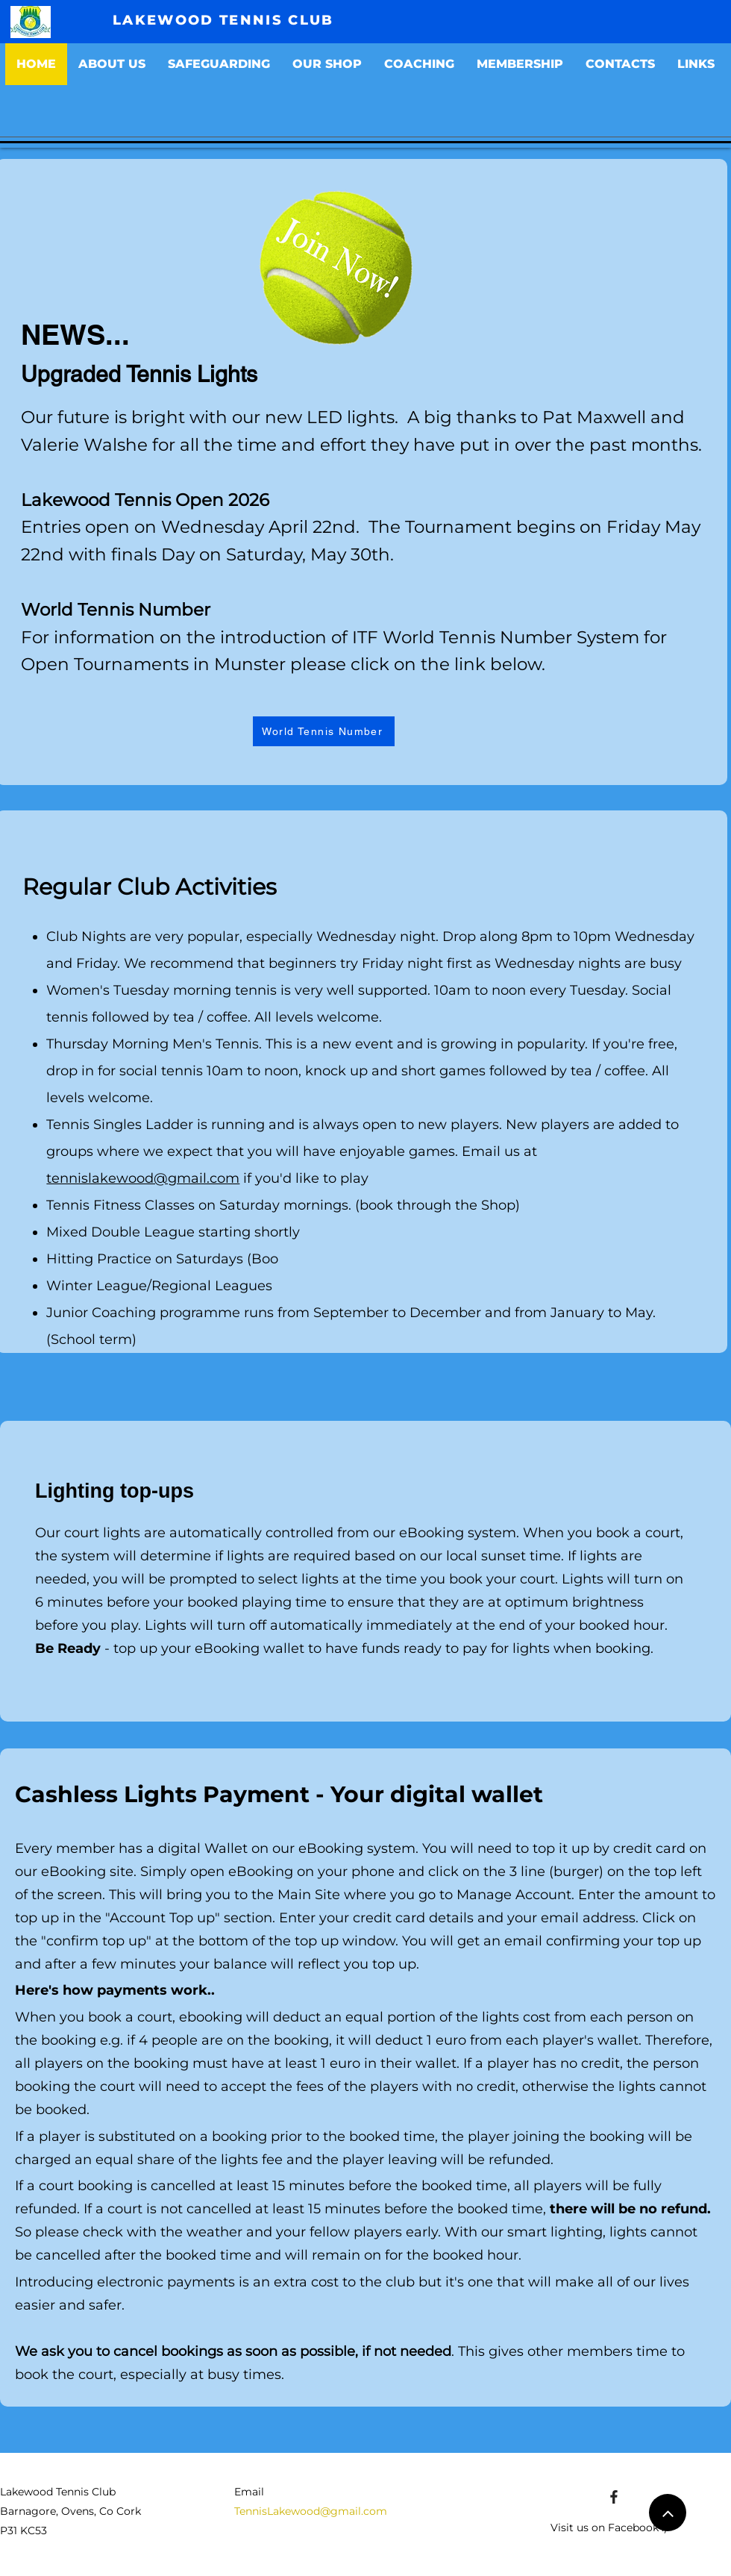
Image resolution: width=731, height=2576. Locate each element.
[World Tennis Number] (324, 731)
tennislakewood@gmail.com (142, 1178)
